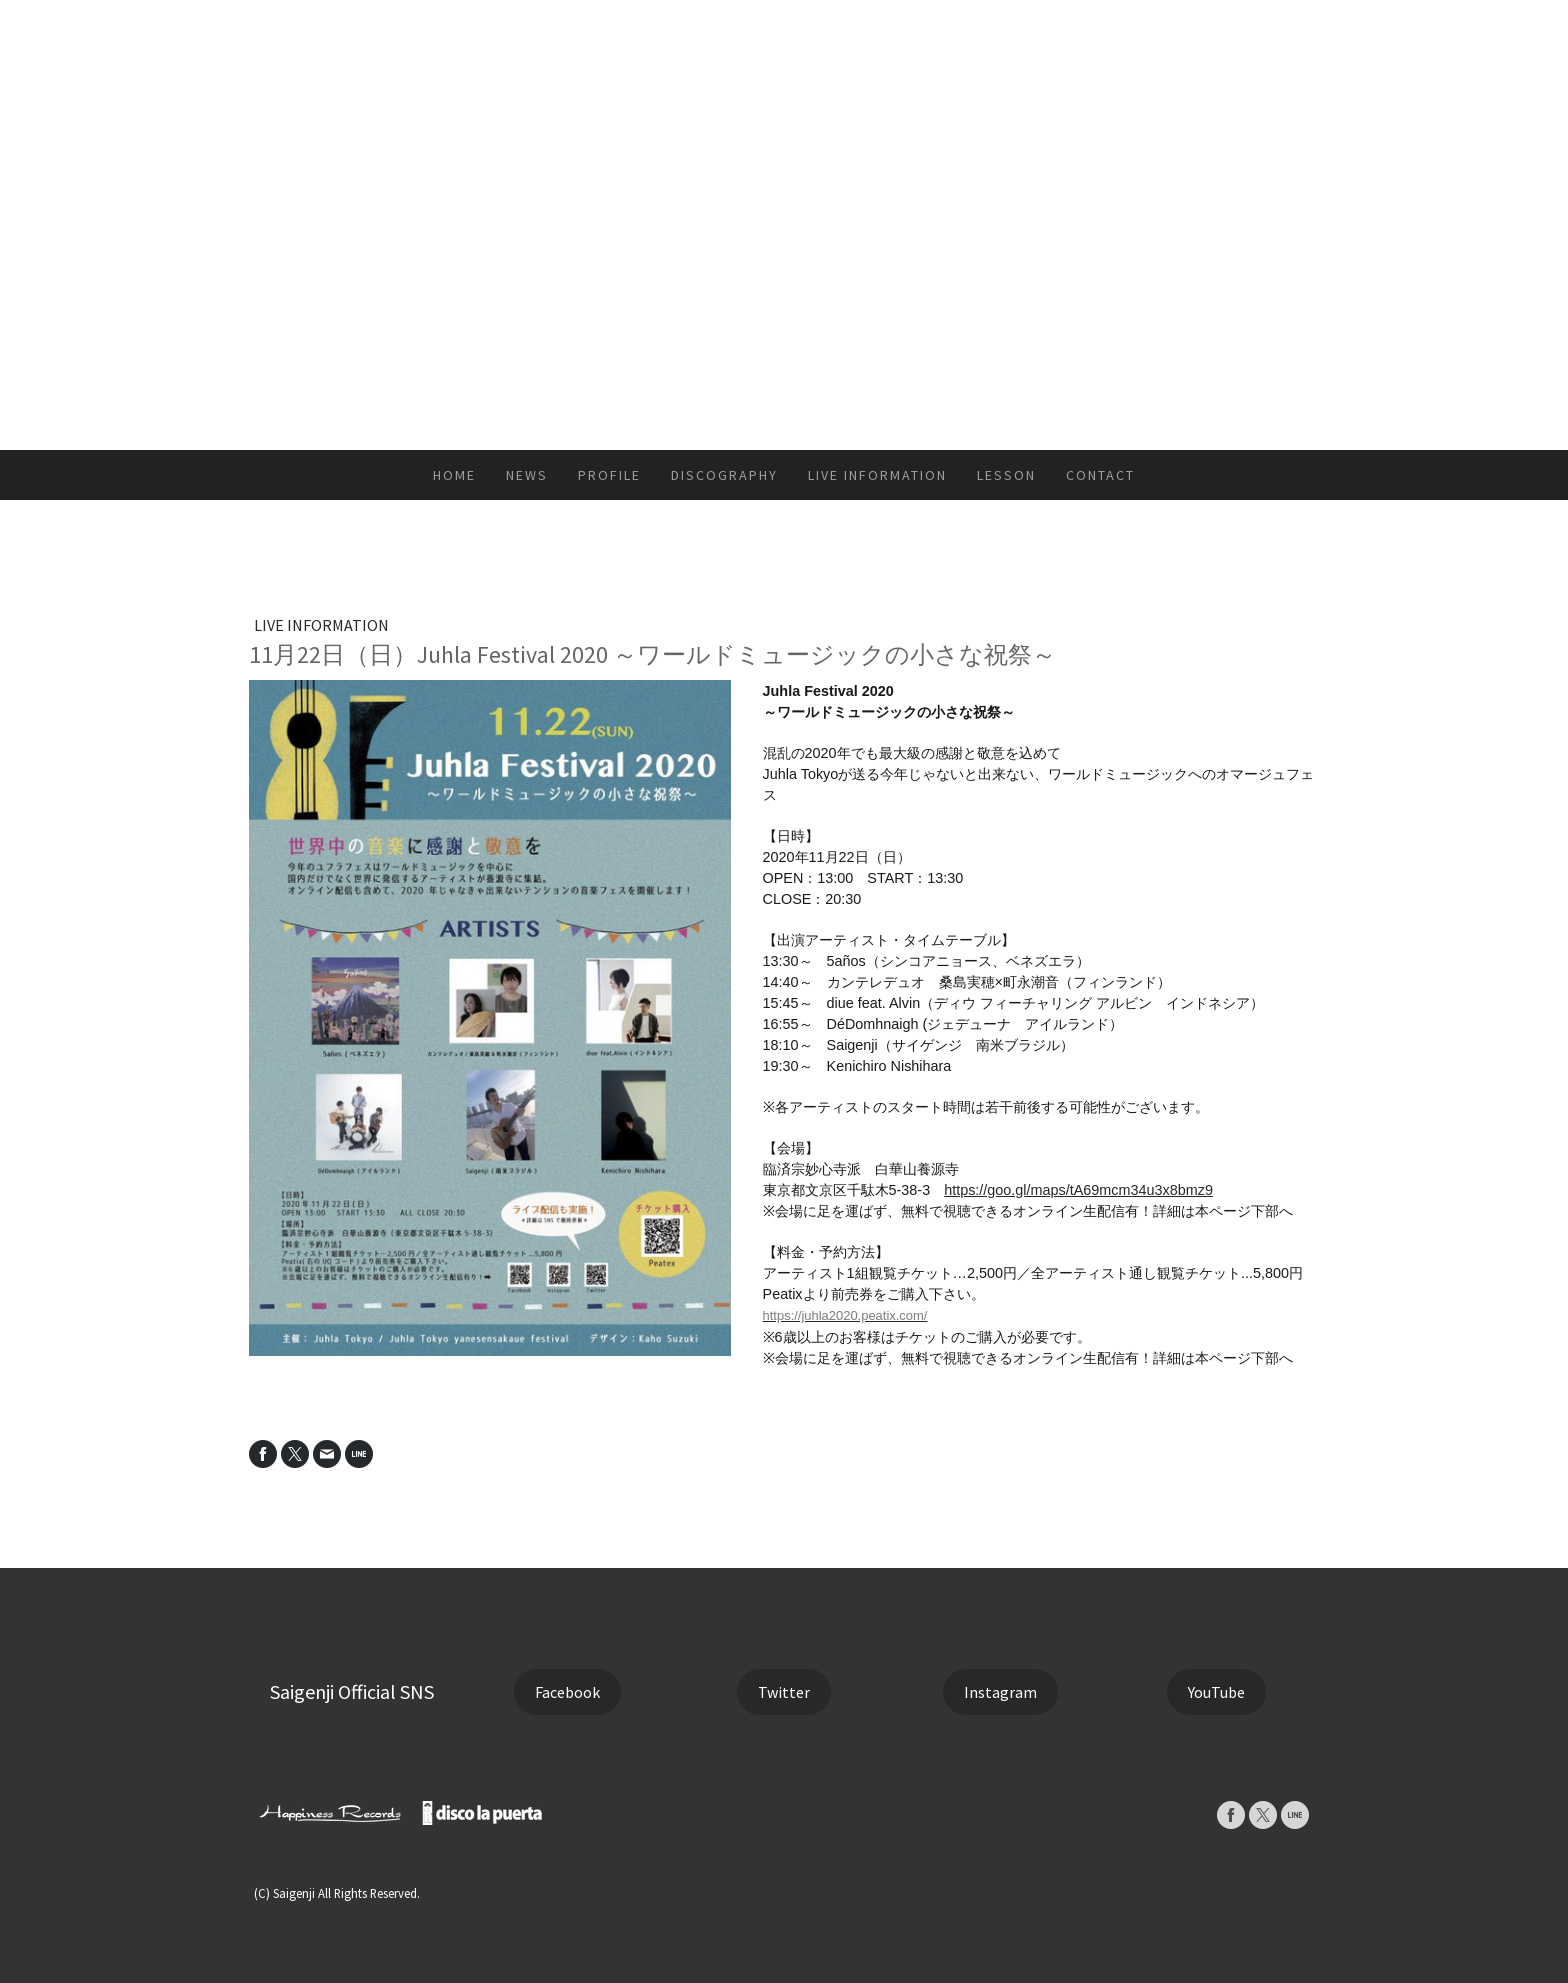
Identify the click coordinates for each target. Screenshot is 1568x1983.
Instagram (1000, 1692)
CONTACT (1100, 475)
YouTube (1216, 1692)
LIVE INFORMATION (877, 475)
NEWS (527, 475)
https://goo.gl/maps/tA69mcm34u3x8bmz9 (1078, 1190)
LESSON (1006, 475)
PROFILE (609, 475)
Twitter (784, 1692)
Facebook (567, 1692)
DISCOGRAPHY (724, 475)
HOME (454, 475)
